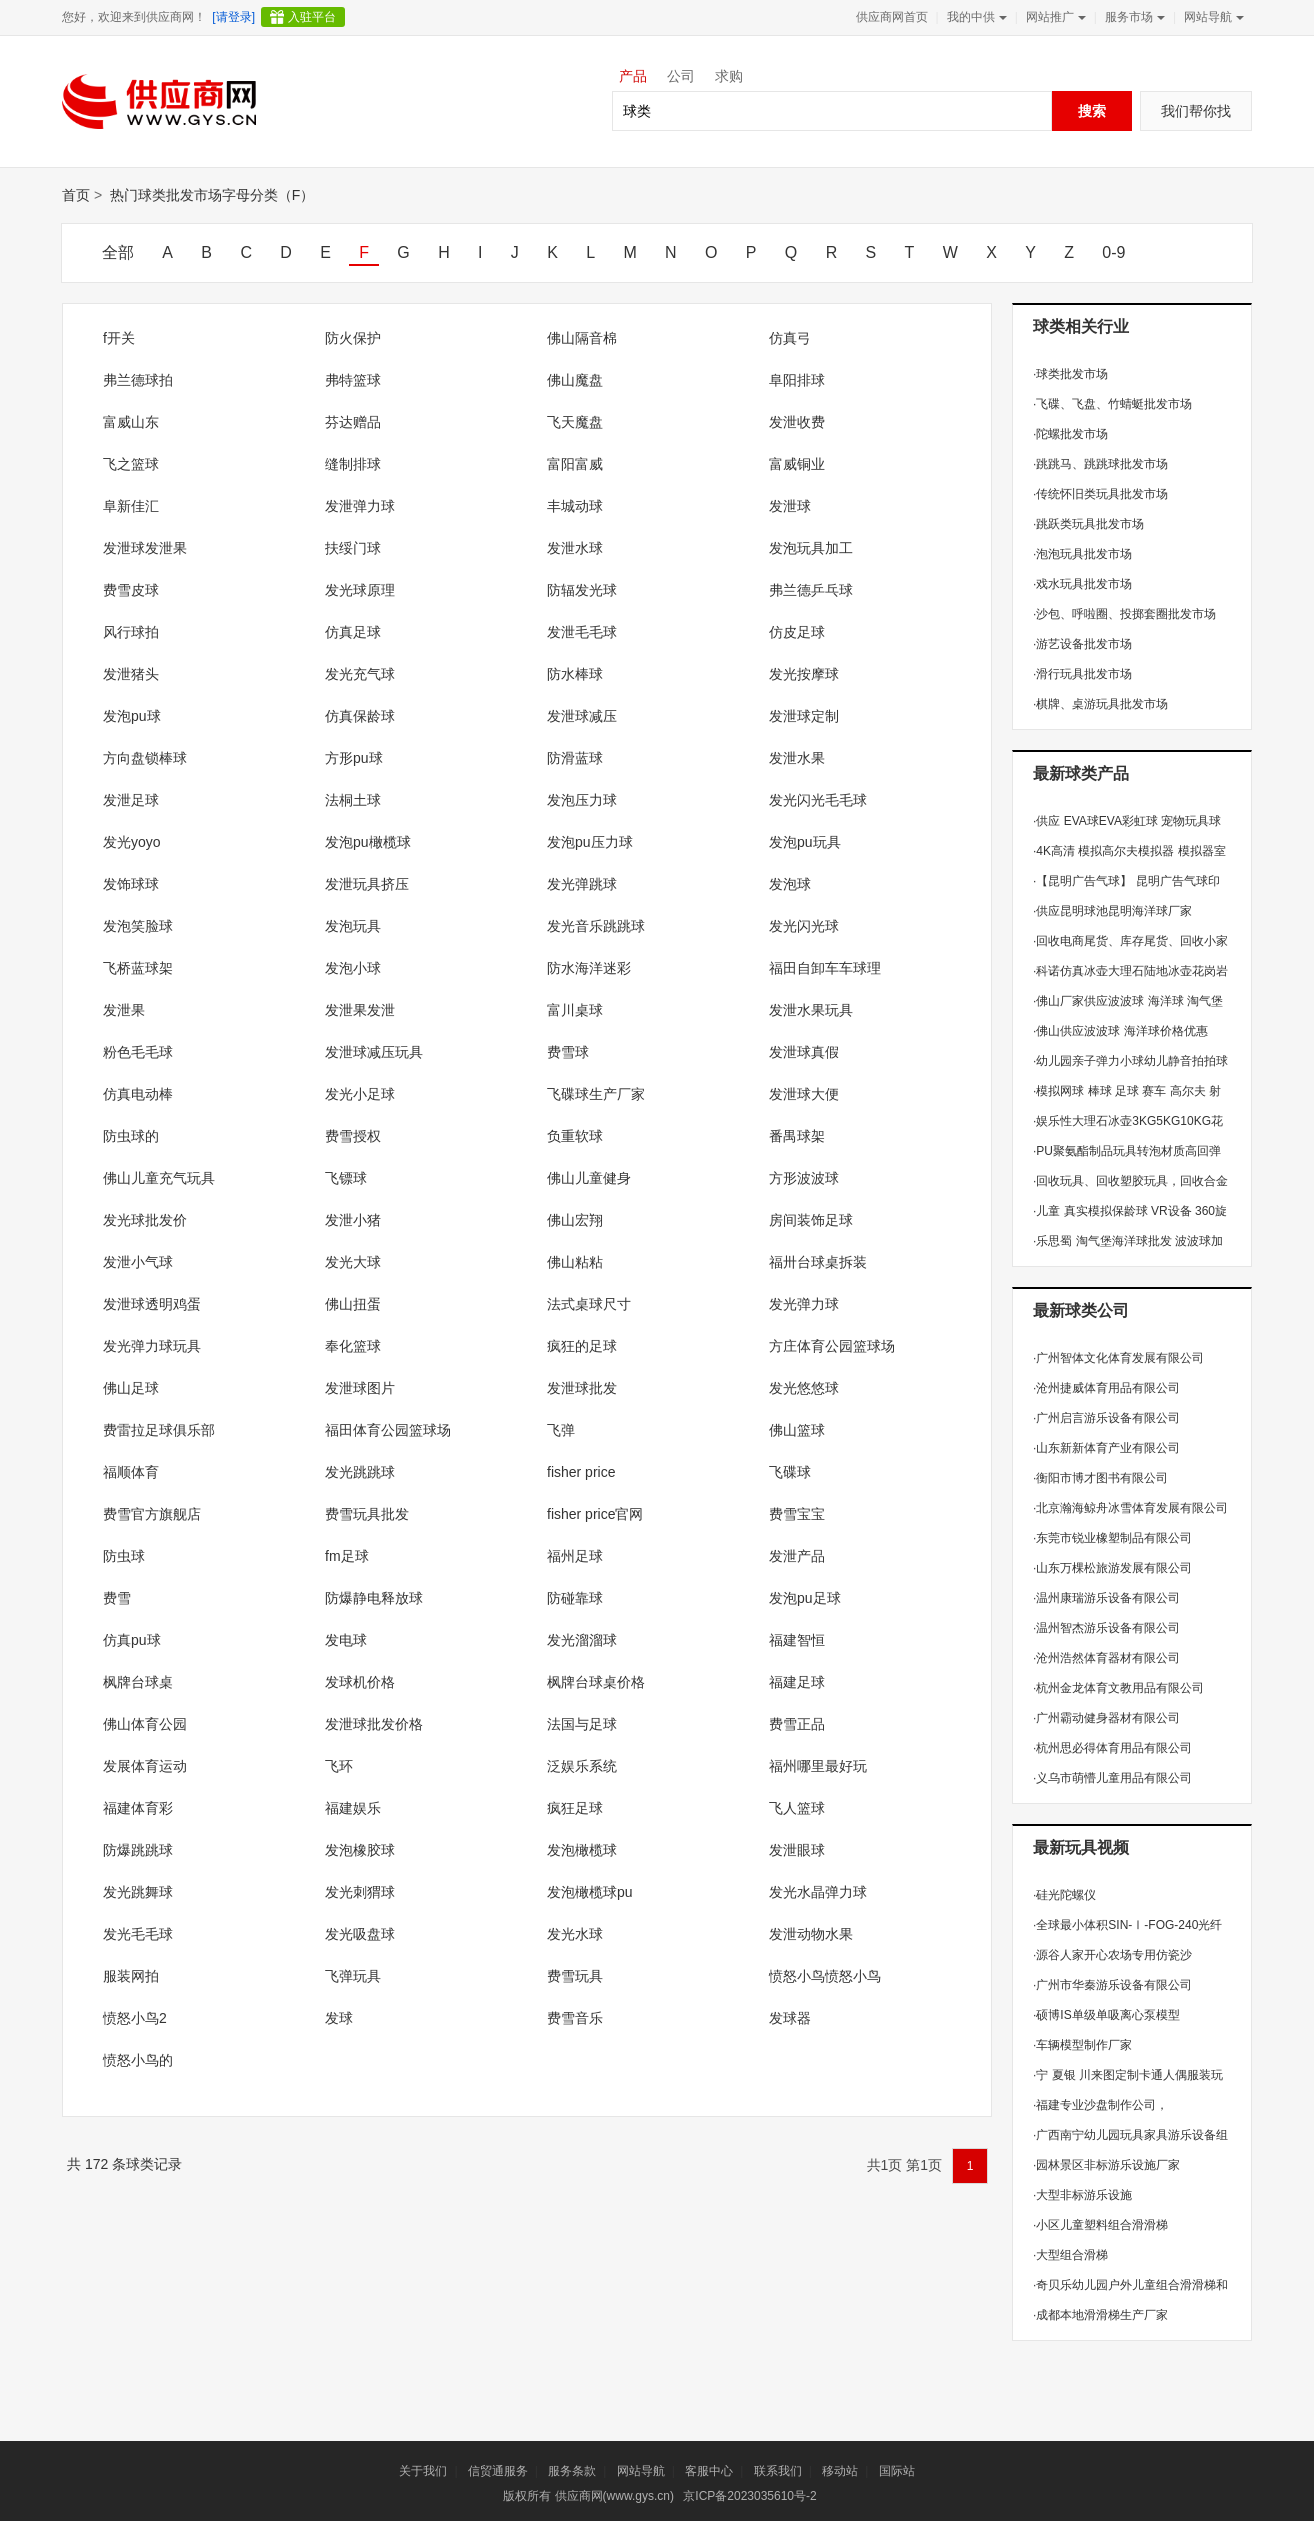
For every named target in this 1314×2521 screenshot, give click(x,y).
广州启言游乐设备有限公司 (1106, 1418)
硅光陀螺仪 (1064, 1895)
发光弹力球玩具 (152, 1346)
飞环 (339, 1766)
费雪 (117, 1598)
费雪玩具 (575, 1976)
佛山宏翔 (575, 1220)
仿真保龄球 (360, 716)
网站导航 (1212, 17)
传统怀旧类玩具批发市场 (1100, 494)
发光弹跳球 (582, 884)
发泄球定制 (804, 716)
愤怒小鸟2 (135, 2018)
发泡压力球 (582, 800)
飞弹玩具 (353, 1976)
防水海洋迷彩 (589, 968)
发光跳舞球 (138, 1892)
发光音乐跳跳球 (596, 926)
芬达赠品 (353, 422)
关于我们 (423, 2471)
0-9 (1113, 252)
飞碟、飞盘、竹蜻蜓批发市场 (1112, 404)
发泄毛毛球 (582, 632)
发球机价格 (360, 1682)
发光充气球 (360, 674)
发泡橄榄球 (582, 1850)
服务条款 (572, 2471)
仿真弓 (790, 338)
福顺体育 (131, 1472)
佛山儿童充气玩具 (159, 1178)
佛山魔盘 (575, 380)
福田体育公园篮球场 (388, 1430)
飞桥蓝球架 (138, 968)
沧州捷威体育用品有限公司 (1106, 1388)
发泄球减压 (582, 716)
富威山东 (131, 422)
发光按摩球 (804, 674)
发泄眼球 (797, 1850)
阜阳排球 (797, 380)
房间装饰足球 (811, 1220)
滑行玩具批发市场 (1082, 674)
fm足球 (347, 1556)
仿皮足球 (797, 632)
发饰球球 (131, 884)
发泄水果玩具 (811, 1010)
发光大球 (353, 1262)
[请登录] (233, 17)
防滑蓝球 (575, 758)
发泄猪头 (131, 674)
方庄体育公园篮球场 (832, 1346)
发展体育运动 (145, 1766)
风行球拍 (131, 632)
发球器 (790, 2018)
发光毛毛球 (138, 1934)
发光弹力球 (804, 1304)
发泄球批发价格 (374, 1724)
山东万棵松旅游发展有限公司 (1112, 1568)
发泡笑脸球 (138, 926)
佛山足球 (131, 1388)
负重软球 (575, 1136)
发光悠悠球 (804, 1388)
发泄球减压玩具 (374, 1052)
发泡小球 (353, 968)
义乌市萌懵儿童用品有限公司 (1112, 1778)
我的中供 (975, 17)
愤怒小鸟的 (138, 2060)
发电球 (346, 1640)
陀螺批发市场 (1070, 434)
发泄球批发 (582, 1388)
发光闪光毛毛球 (818, 800)
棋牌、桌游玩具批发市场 (1100, 704)
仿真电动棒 (138, 1094)
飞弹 (561, 1430)
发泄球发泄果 (145, 548)
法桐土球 (353, 800)
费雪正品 (797, 1724)
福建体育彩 (138, 1808)
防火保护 (353, 338)
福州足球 (575, 1556)
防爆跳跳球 (138, 1850)
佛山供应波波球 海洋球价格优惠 (1120, 1031)
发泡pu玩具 (805, 842)
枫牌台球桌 (138, 1682)
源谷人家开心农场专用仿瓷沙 (1112, 1955)
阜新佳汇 (131, 506)
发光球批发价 (145, 1220)
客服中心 (709, 2471)
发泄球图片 (360, 1388)
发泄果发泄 (360, 1010)
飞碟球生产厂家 (596, 1094)
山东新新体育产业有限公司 (1106, 1448)
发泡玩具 (353, 926)
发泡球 (790, 884)
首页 (76, 195)
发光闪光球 (804, 926)
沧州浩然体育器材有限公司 (1106, 1658)
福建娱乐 (353, 1808)
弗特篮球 (353, 380)
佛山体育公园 (145, 1724)
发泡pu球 (132, 716)
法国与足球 (582, 1724)
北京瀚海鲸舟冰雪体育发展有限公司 (1130, 1508)
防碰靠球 (575, 1598)
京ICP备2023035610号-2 (749, 2496)
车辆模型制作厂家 (1082, 2045)
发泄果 (124, 1010)
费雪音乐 (575, 2018)
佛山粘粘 (575, 1262)
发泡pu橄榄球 (368, 842)
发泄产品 (797, 1556)
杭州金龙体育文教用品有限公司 (1118, 1688)
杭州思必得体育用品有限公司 (1112, 1748)
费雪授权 (353, 1136)
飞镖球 (346, 1178)
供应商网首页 (892, 17)
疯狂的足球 (582, 1346)
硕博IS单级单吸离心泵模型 (1106, 2015)
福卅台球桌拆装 (818, 1262)
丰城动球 (575, 506)
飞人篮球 (797, 1808)
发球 (339, 2018)
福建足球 (797, 1682)
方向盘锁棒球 (145, 758)
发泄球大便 (804, 1094)
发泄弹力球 (360, 506)
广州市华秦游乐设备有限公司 (1112, 1985)
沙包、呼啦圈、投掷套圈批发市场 (1124, 614)
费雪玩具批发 (367, 1514)
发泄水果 (797, 758)
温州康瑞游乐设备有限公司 (1106, 1598)
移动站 (840, 2471)
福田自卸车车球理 (825, 968)
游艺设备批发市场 (1082, 644)
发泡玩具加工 (811, 548)
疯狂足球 (575, 1808)
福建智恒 (797, 1640)
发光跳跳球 (360, 1472)
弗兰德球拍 (138, 380)
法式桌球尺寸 (589, 1304)
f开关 (119, 338)
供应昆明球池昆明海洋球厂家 (1112, 911)
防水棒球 (575, 674)
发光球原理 (360, 590)
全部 (118, 252)
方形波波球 (804, 1178)
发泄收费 (797, 422)
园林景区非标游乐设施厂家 (1106, 2165)
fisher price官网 (595, 1514)
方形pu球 (354, 758)
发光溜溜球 (582, 1640)
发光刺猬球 (360, 1892)
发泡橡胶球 (360, 1850)
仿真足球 (353, 632)
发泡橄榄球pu (590, 1892)
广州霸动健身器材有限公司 (1106, 1718)
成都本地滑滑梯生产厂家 (1100, 2315)
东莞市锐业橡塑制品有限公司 (1112, 1538)
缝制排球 (353, 464)
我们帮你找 (1196, 111)
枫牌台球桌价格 (596, 1682)
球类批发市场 (1070, 374)
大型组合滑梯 (1070, 2255)
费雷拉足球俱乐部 (159, 1430)
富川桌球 (575, 1010)
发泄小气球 (138, 1262)
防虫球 (124, 1556)
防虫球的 (131, 1136)
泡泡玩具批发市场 (1082, 554)
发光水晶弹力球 (818, 1892)
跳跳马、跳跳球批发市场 (1100, 464)
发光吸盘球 (360, 1934)
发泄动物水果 (811, 1934)
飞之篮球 (131, 464)
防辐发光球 (582, 590)
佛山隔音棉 (582, 338)
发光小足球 (360, 1094)
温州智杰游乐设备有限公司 (1106, 1628)
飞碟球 (790, 1472)
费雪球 (568, 1052)
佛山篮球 (797, 1430)
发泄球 (790, 506)
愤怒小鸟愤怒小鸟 (825, 1976)
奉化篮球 (353, 1346)
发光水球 (575, 1934)
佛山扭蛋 (353, 1304)
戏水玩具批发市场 (1082, 584)
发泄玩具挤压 (367, 884)
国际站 (897, 2471)
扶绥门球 (353, 548)
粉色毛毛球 (138, 1052)
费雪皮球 (131, 590)
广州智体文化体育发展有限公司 (1118, 1358)
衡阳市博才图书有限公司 (1100, 1478)
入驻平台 (312, 17)
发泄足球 (131, 800)
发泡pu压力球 (590, 842)
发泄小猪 (353, 1220)
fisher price (581, 1472)
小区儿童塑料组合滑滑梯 (1100, 2225)
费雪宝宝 (797, 1514)
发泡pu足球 (805, 1598)
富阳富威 (575, 464)
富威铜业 (797, 464)
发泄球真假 (804, 1052)
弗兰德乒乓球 (811, 590)
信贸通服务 (498, 2471)
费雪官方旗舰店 (152, 1514)
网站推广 (1054, 17)
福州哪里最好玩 (818, 1766)
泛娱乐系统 (582, 1766)
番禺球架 (797, 1136)
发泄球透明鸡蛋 (152, 1304)
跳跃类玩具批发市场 (1088, 524)
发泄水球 (575, 548)
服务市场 (1133, 17)
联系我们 (778, 2471)
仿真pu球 (132, 1640)
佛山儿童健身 (589, 1178)
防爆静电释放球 (374, 1598)
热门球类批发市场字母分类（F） (212, 195)
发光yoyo (132, 842)
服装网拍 (131, 1976)
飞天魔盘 (575, 422)
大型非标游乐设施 (1082, 2195)
